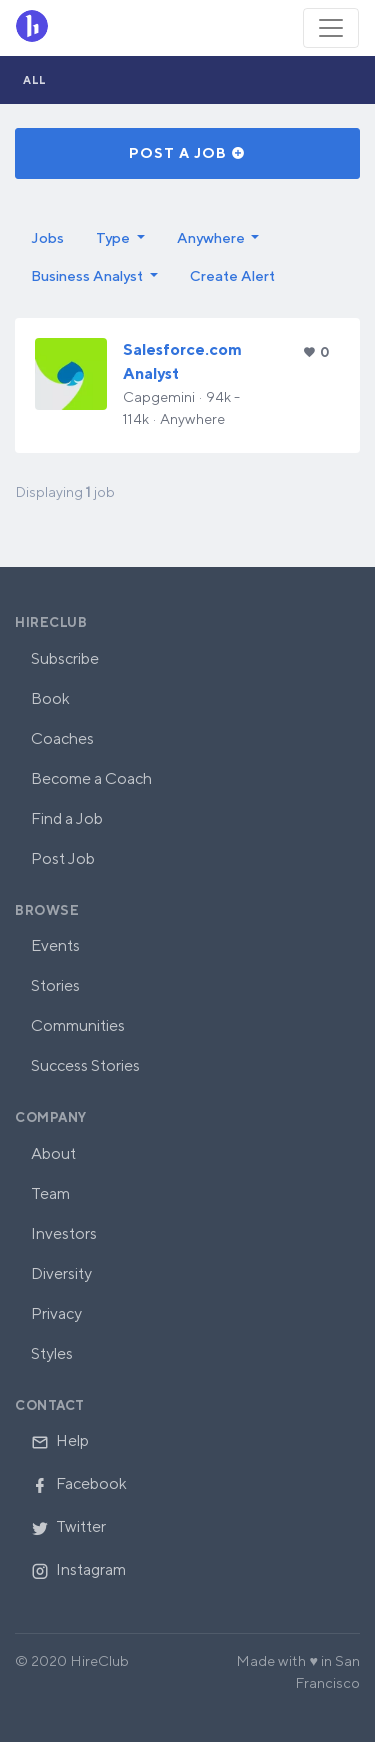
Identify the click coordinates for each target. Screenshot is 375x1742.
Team (50, 1193)
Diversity (61, 1273)
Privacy (56, 1313)
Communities (78, 1025)
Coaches (62, 738)
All (35, 79)
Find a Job (67, 818)
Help (60, 1440)
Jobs (47, 237)
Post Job (63, 858)
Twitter (68, 1526)
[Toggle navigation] (331, 28)
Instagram (78, 1569)
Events (55, 945)
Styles (52, 1353)
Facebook (79, 1483)
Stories (55, 985)
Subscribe (65, 658)
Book (50, 698)
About (53, 1153)
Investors (64, 1233)
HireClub (51, 622)
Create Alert (232, 275)
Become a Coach (91, 778)
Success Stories (85, 1065)
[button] (120, 238)
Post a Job (187, 153)
